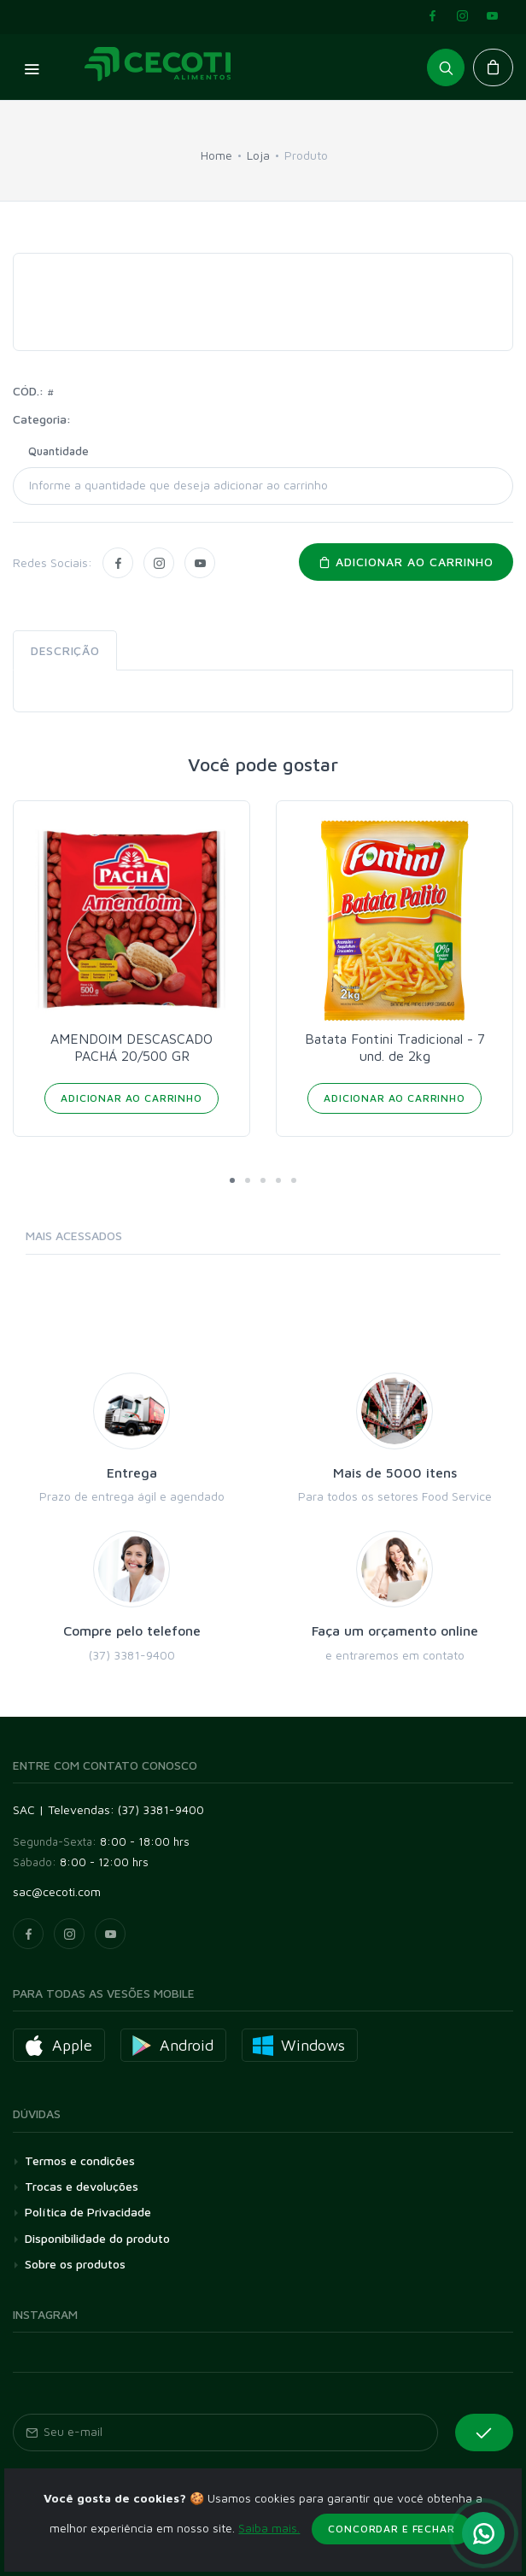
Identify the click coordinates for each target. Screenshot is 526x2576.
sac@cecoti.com (57, 1891)
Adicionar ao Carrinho (131, 1098)
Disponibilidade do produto (97, 2238)
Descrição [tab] (65, 650)
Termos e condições (80, 2160)
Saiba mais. (269, 2567)
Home (216, 155)
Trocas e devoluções (81, 2186)
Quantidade (58, 451)
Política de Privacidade (88, 2211)
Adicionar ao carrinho (406, 561)
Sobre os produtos (75, 2264)
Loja (258, 155)
